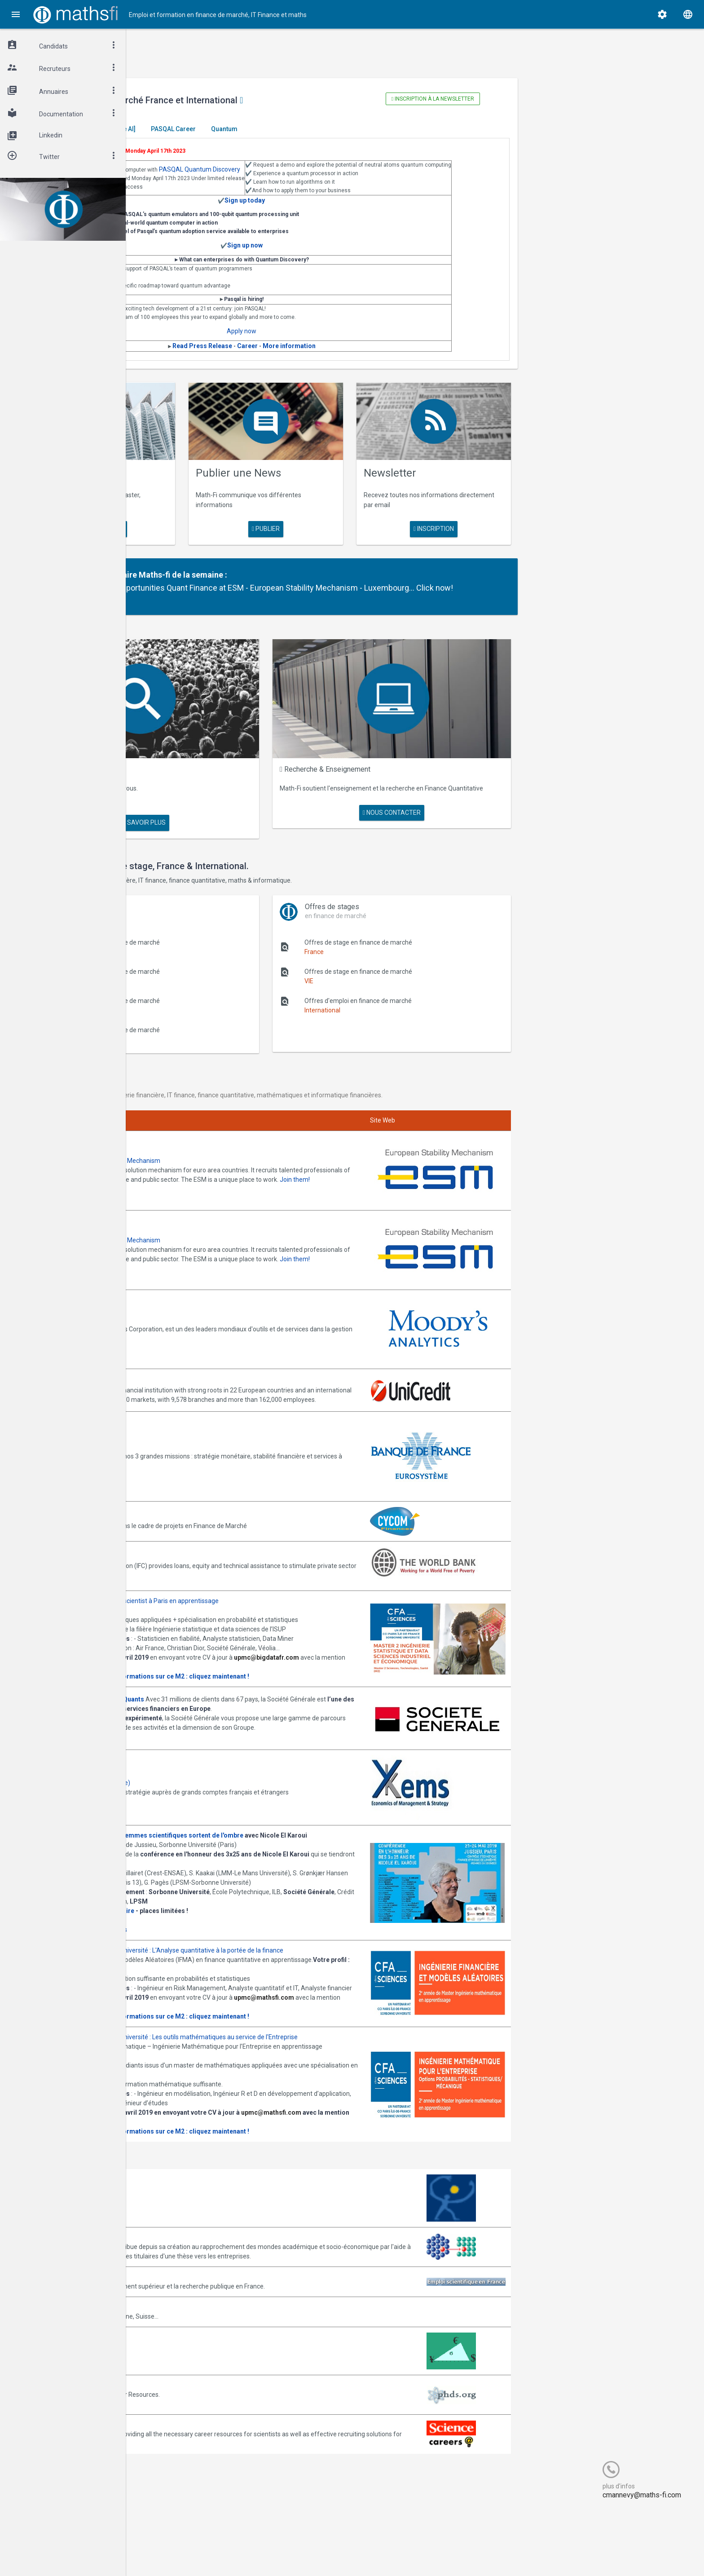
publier (346, 522)
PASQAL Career (305, 129)
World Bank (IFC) (181, 1505)
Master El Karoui (185, 129)
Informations (240, 1940)
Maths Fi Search (216, 769)
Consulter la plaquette (191, 1653)
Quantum (356, 129)
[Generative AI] (246, 129)
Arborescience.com (185, 2255)
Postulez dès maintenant (193, 1730)
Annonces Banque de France (198, 1396)
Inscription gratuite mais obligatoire (212, 1921)
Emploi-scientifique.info (191, 2343)
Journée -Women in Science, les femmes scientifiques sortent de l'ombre (266, 1826)
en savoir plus (212, 522)
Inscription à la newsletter (478, 99)
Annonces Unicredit (185, 1322)
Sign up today (349, 212)
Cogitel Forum (214, 2551)
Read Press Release (307, 357)
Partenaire (231, 569)
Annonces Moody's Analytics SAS (205, 1269)
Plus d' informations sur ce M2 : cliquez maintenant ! (303, 1653)
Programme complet (187, 1940)
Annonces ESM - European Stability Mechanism (225, 1131)
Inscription (479, 522)
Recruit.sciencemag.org (191, 2491)
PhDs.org (171, 2452)
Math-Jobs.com (180, 2373)
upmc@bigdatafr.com (190, 1644)
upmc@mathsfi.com (188, 2045)
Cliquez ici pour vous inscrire (198, 1930)
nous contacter (446, 803)
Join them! (245, 1159)
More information (393, 357)
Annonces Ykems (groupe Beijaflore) (210, 1769)
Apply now (346, 342)
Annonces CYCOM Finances (197, 1466)
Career (352, 357)
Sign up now (349, 257)
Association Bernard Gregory (198, 2294)
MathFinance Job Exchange (197, 2413)
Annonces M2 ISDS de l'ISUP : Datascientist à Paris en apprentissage (254, 1549)
